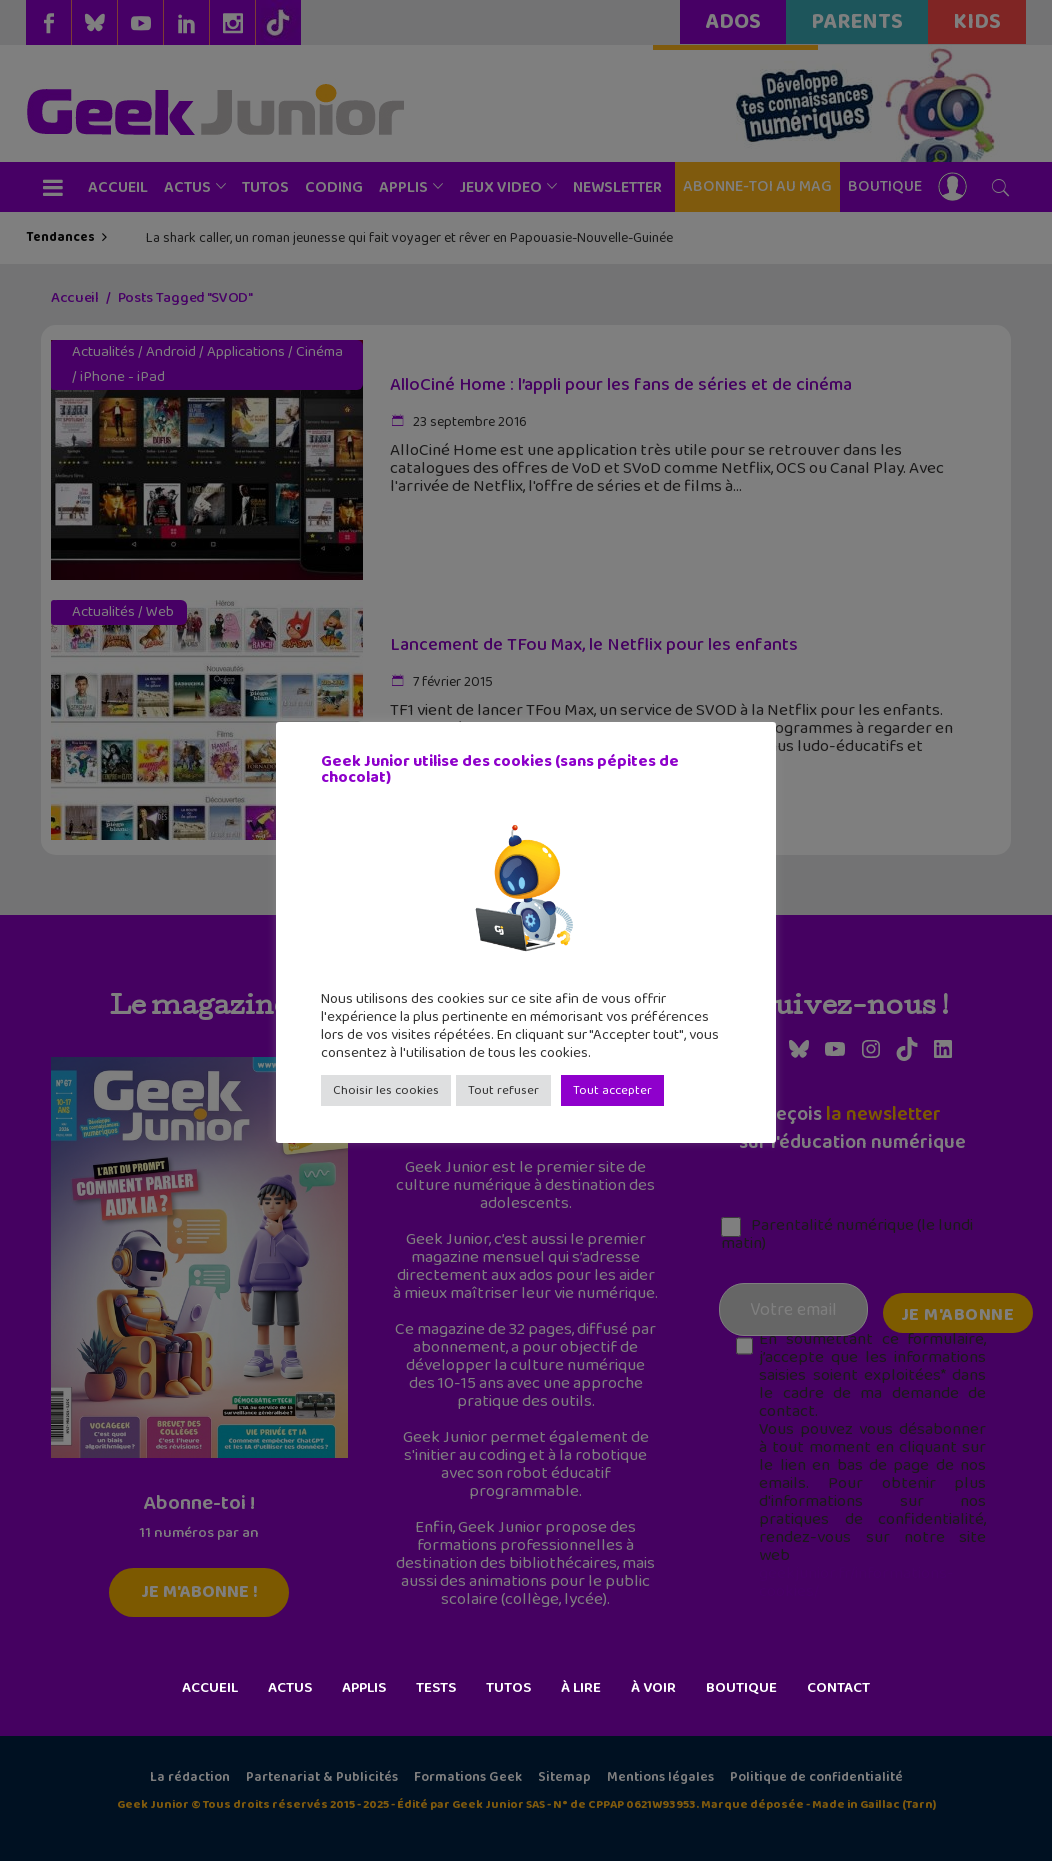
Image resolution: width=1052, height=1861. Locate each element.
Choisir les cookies (386, 1090)
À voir (653, 1688)
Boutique (741, 1688)
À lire (581, 1688)
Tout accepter (612, 1090)
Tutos (508, 1688)
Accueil (210, 1688)
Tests (436, 1688)
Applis (364, 1688)
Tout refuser (503, 1090)
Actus (290, 1688)
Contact (838, 1688)
